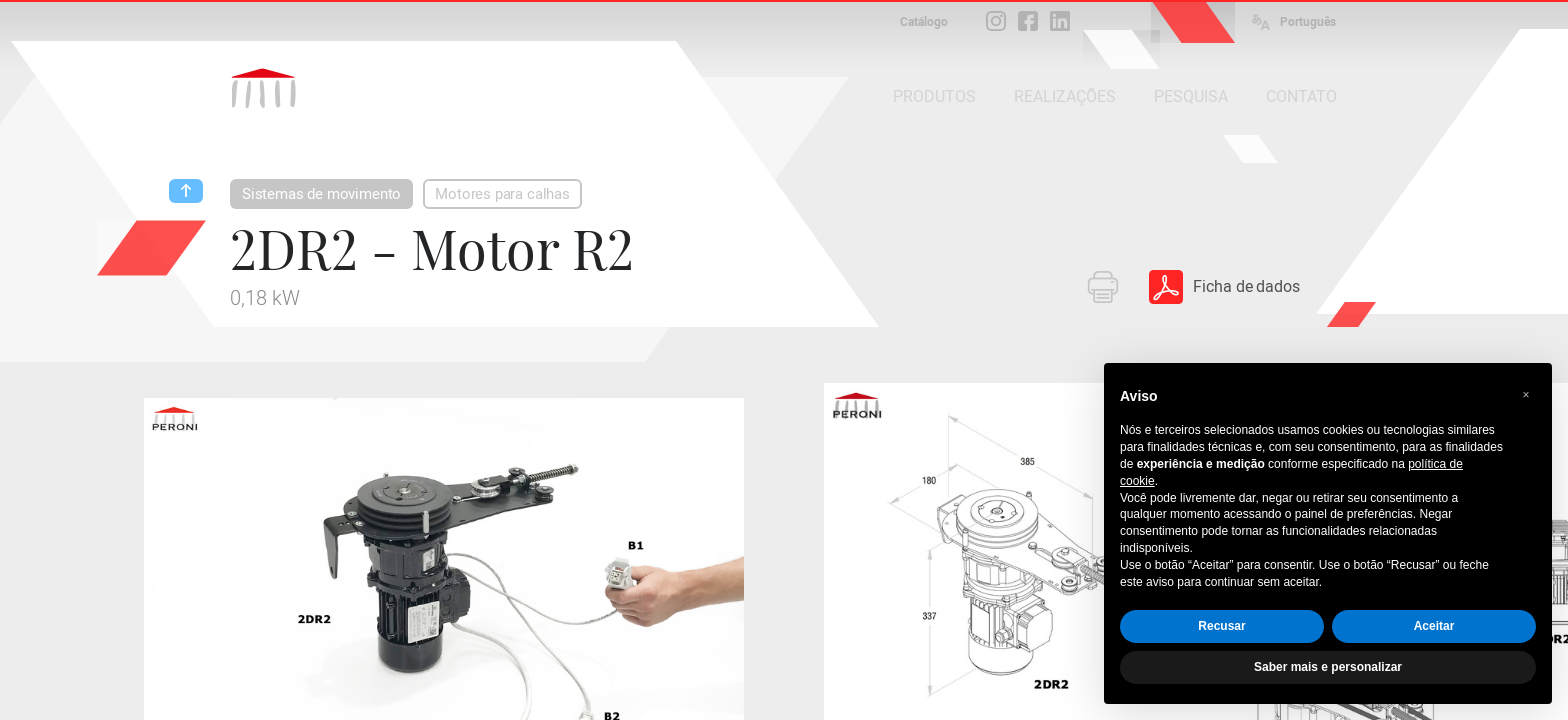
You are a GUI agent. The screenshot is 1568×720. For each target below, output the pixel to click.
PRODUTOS (934, 96)
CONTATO (1301, 96)
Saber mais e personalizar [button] (1328, 667)
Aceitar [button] (1434, 626)
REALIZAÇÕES (1065, 96)
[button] (1526, 395)
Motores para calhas (502, 194)
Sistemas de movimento (321, 194)
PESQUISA (1191, 96)
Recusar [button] (1221, 626)
